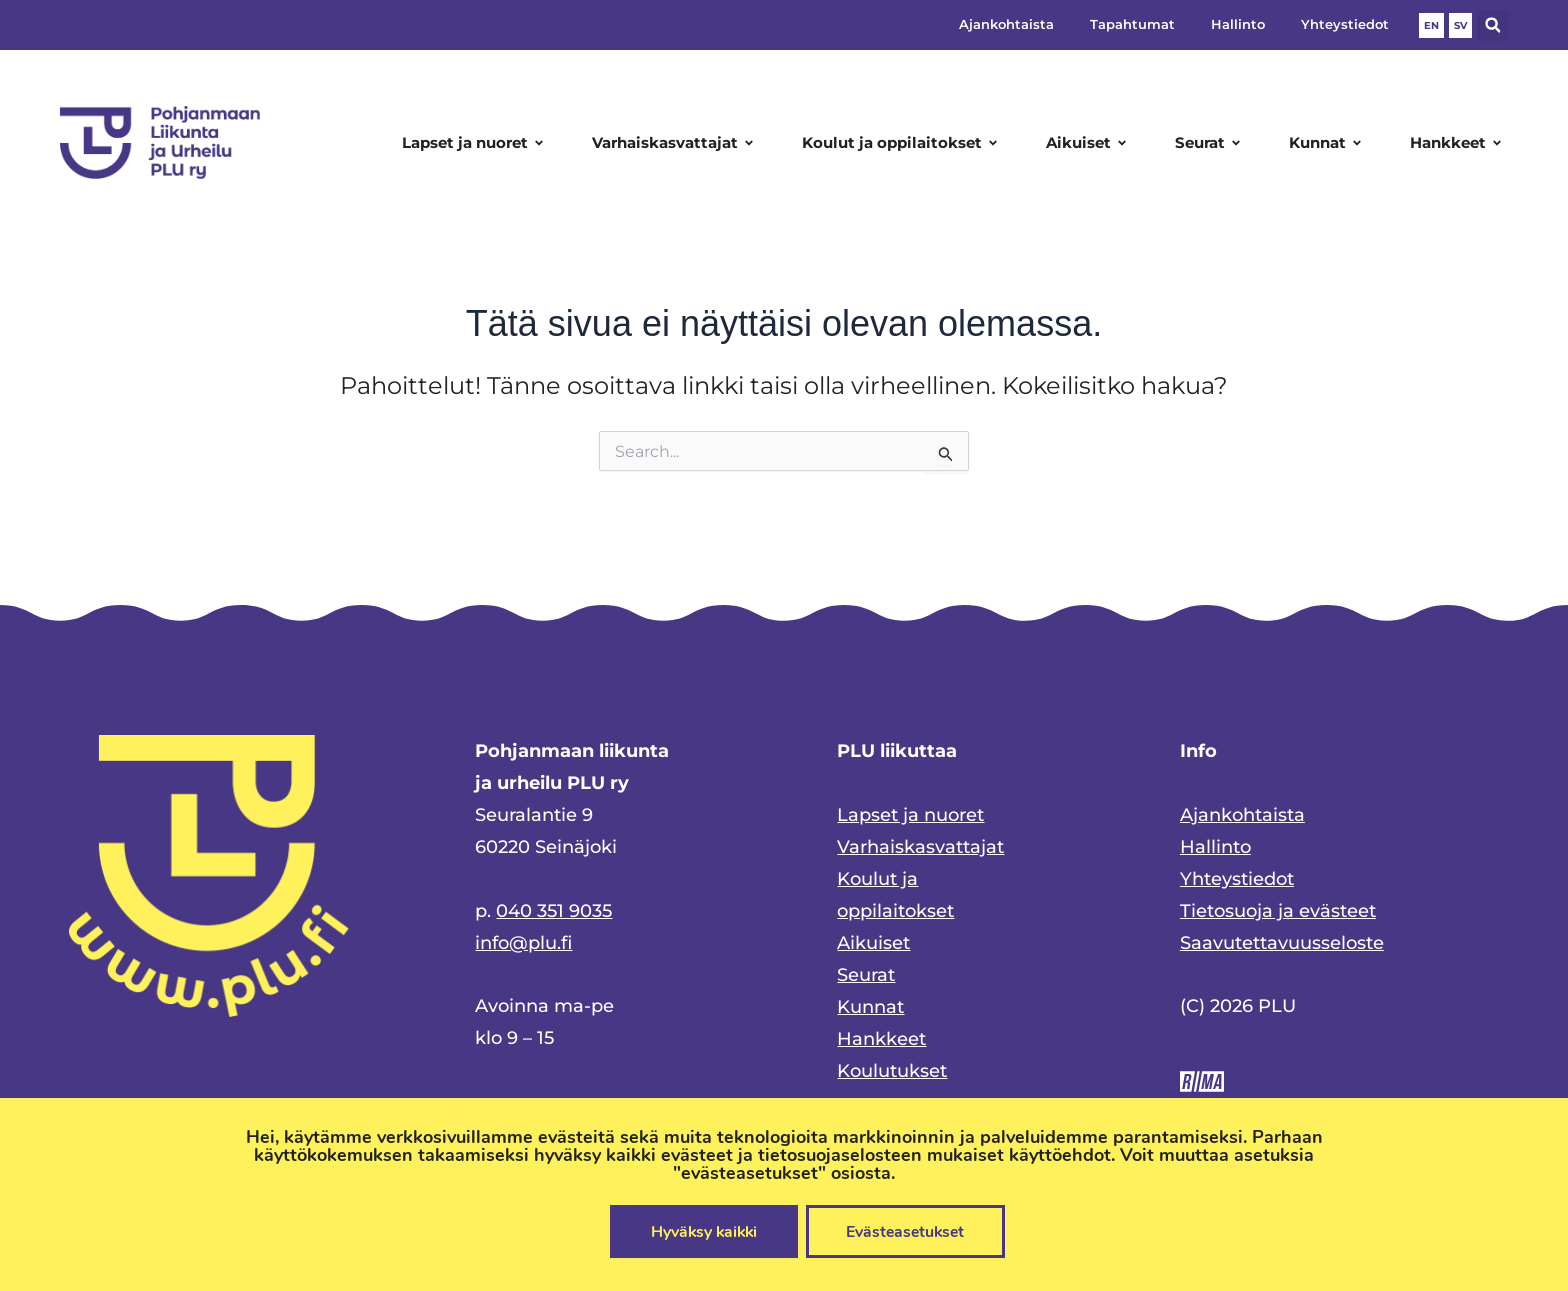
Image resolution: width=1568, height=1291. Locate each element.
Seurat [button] (1211, 143)
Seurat (866, 975)
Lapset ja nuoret (910, 815)
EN (1431, 25)
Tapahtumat (1132, 24)
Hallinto (1238, 24)
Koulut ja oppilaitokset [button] (903, 143)
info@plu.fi (523, 943)
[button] (1492, 25)
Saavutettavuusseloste (1282, 943)
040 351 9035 (554, 911)
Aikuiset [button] (1089, 143)
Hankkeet (881, 1039)
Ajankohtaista (1006, 24)
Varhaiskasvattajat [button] (676, 143)
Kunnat (870, 1007)
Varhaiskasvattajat (920, 847)
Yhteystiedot (1345, 24)
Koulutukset (892, 1071)
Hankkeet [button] (1459, 143)
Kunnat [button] (1328, 143)
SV (1460, 25)
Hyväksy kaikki (701, 1231)
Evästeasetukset (909, 1231)
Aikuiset (873, 943)
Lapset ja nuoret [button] (476, 143)
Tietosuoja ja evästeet (1278, 911)
